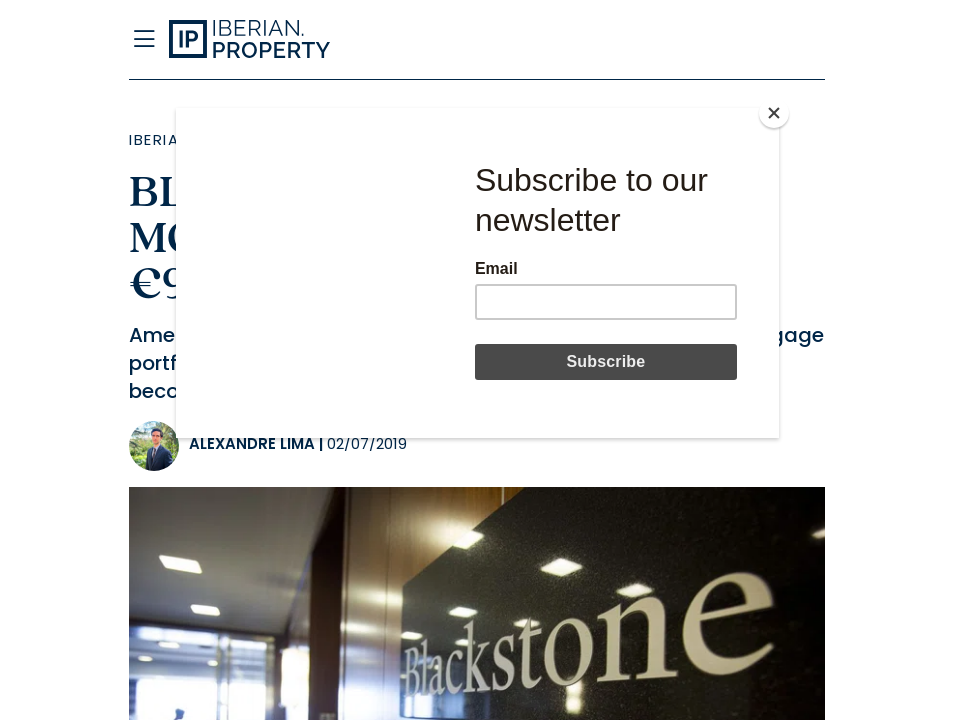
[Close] (774, 113)
